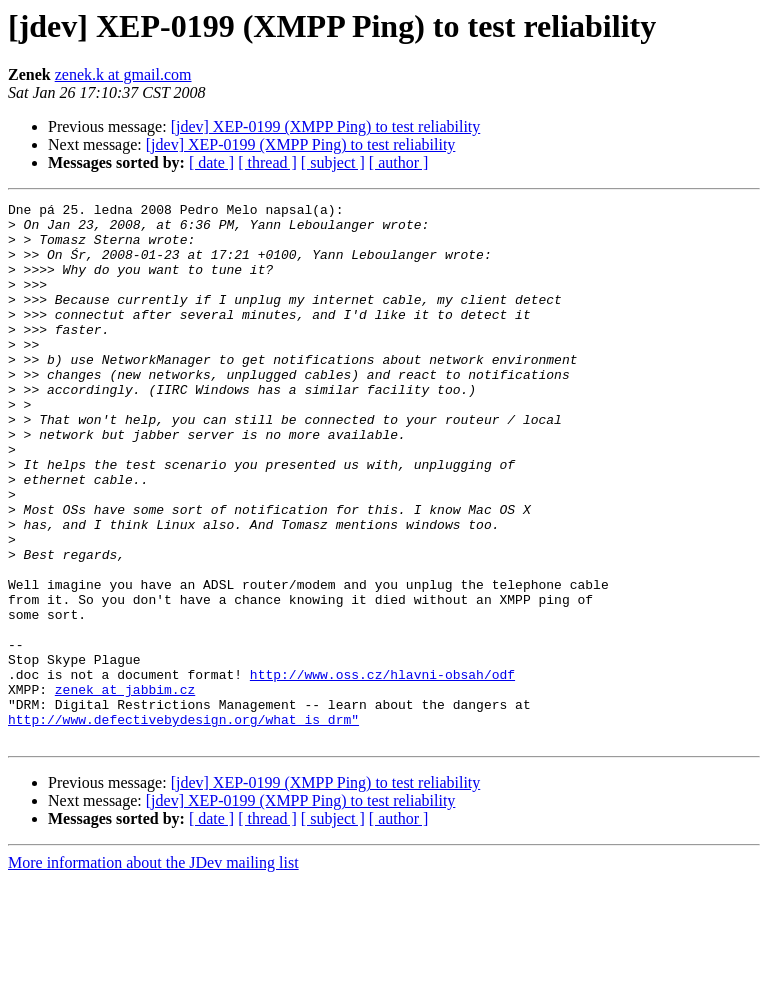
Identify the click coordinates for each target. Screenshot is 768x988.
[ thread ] (267, 162)
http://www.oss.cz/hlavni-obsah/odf (382, 770)
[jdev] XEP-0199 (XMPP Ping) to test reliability (326, 126)
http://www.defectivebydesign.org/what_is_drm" (183, 824)
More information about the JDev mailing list (153, 970)
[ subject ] (333, 162)
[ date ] (211, 162)
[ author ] (399, 162)
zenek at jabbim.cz (125, 788)
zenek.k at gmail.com (123, 74)
